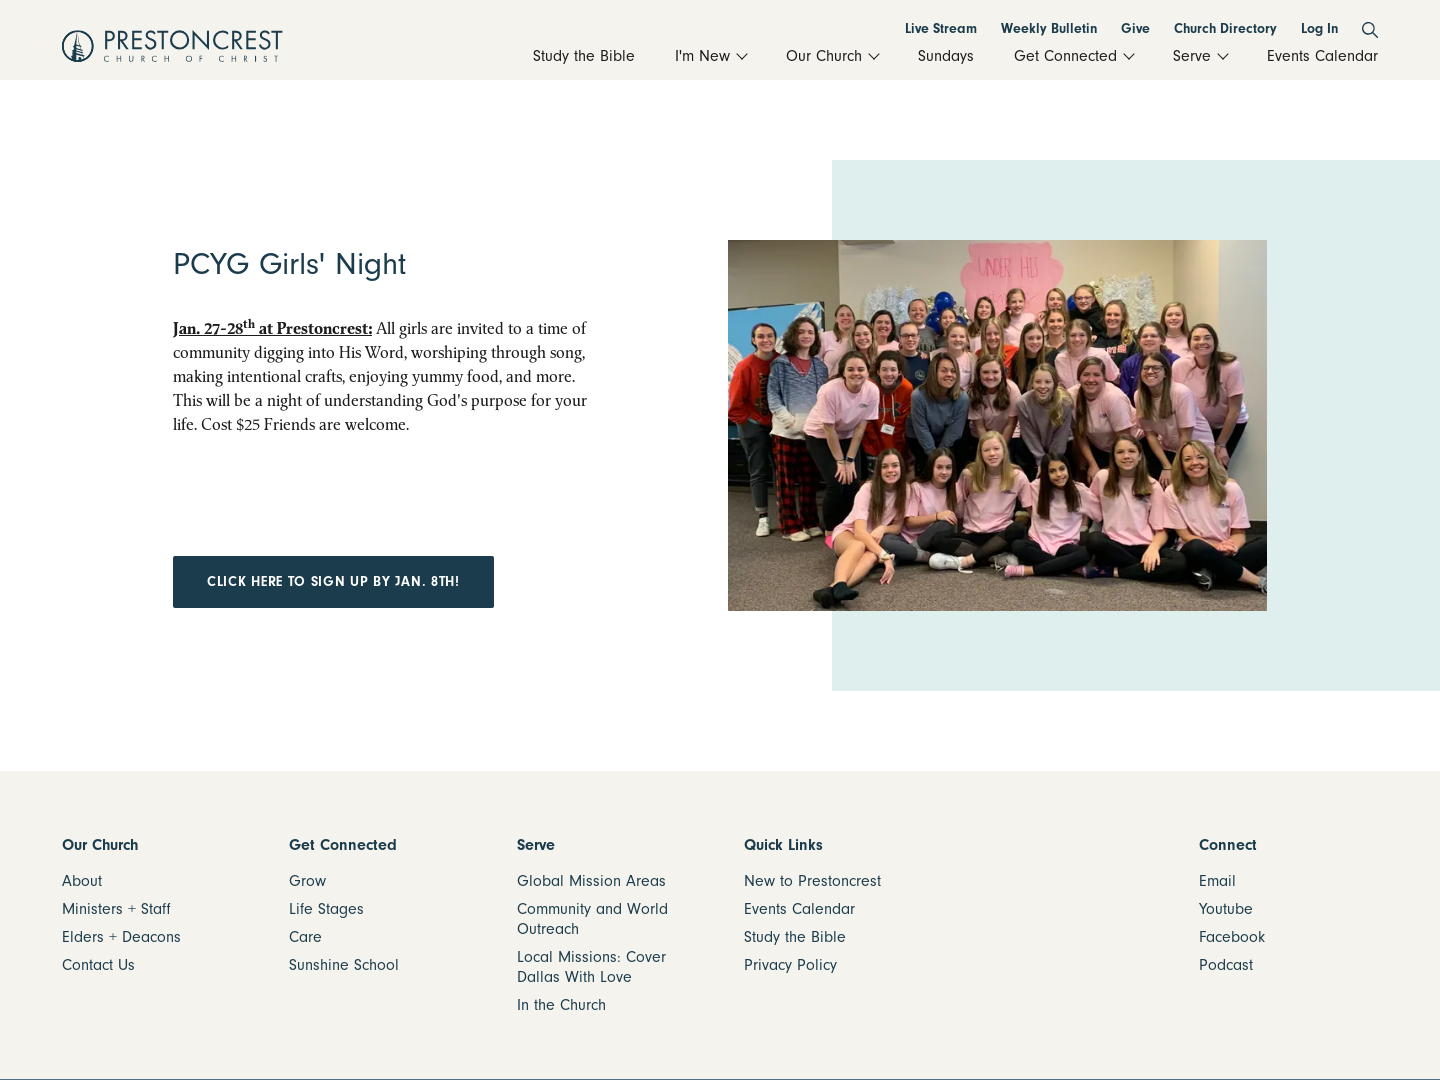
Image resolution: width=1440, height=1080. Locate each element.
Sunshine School (344, 965)
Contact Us (98, 965)
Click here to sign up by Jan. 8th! (333, 581)
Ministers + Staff (116, 909)
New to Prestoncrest (812, 881)
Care (305, 937)
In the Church (561, 1005)
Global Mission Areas (591, 881)
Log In (1319, 28)
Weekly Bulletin (1049, 28)
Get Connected (343, 845)
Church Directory (1225, 28)
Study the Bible (795, 937)
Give (1135, 28)
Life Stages (326, 909)
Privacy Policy (790, 965)
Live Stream (941, 28)
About (82, 881)
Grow (307, 881)
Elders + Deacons (121, 937)
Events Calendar (799, 909)
